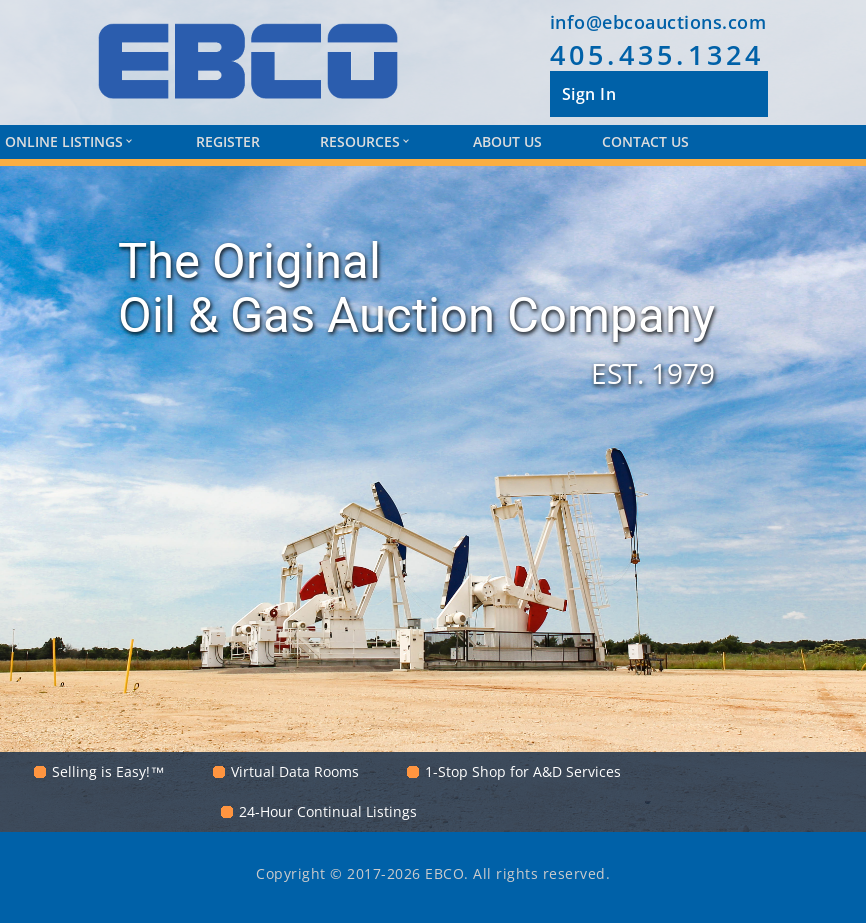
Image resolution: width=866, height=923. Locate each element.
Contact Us (645, 141)
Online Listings (68, 141)
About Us (507, 141)
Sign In (589, 94)
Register (228, 141)
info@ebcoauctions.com (658, 22)
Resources (364, 141)
